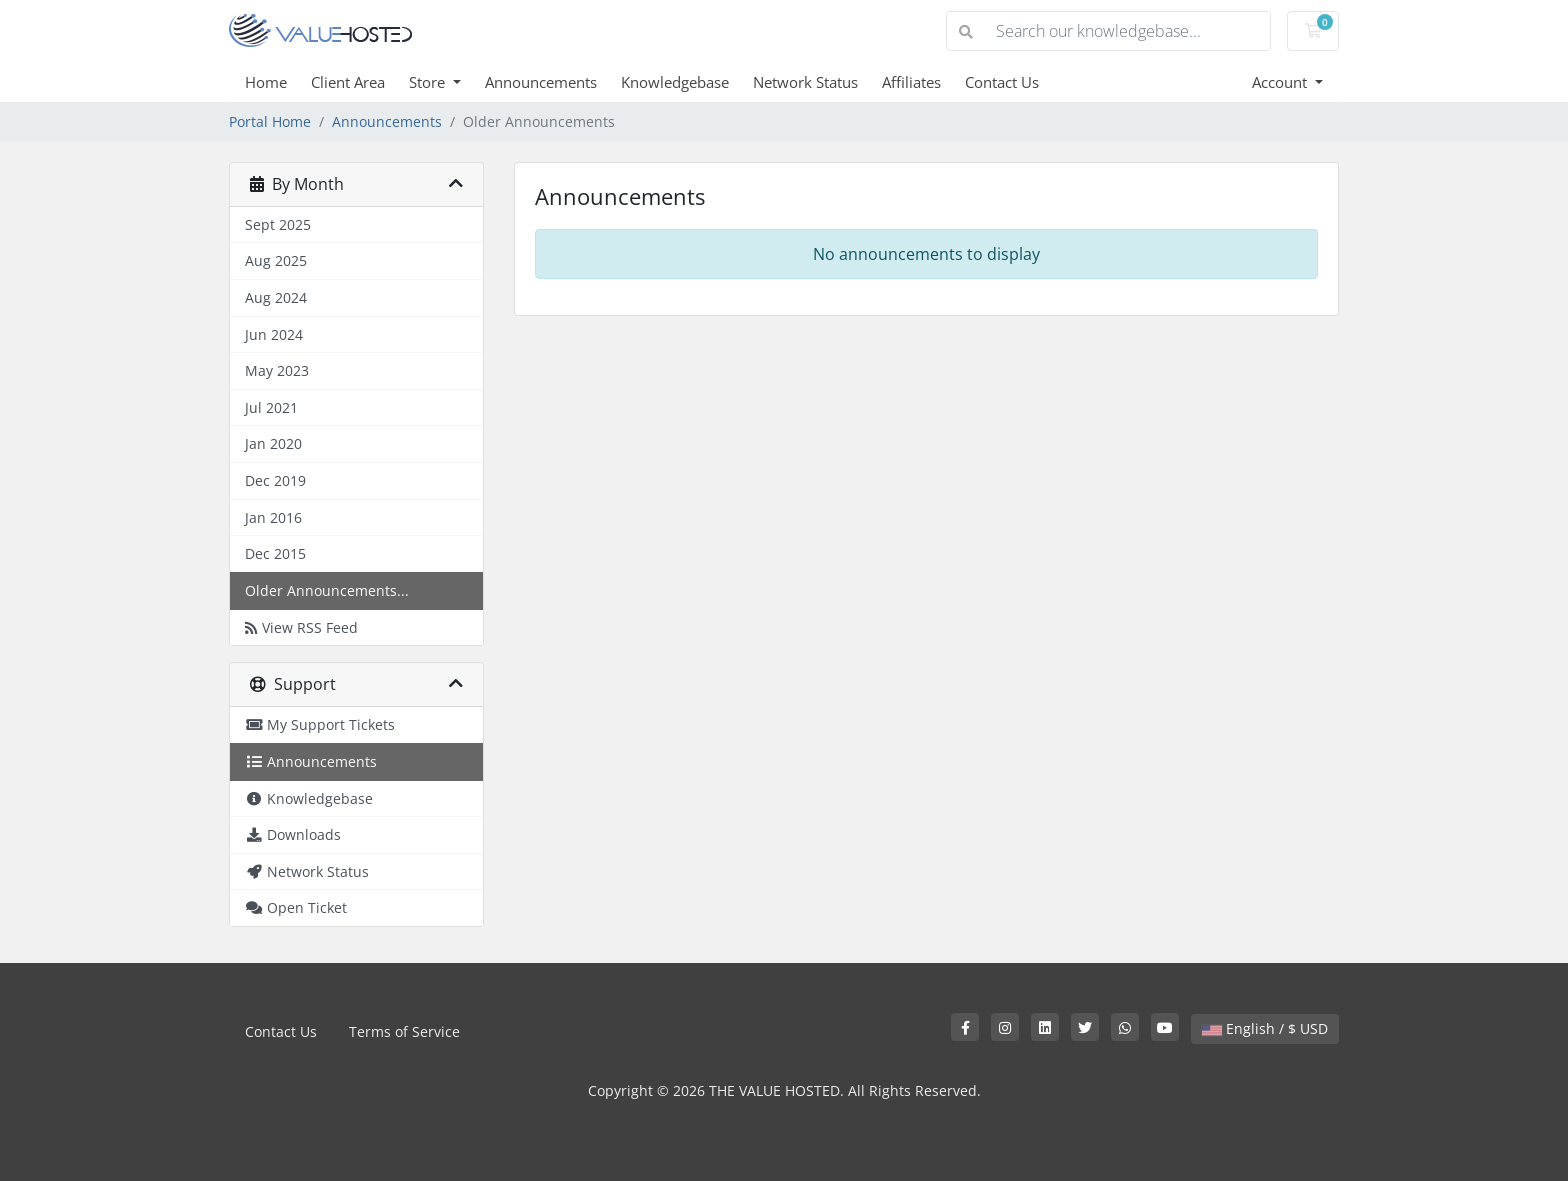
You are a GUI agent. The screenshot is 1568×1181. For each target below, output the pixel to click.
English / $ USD (1265, 1028)
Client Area (348, 82)
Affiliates (911, 82)
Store (429, 82)
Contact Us (1002, 82)
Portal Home (270, 121)
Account (1281, 82)
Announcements (541, 82)
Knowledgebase (675, 82)
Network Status (805, 82)
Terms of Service (404, 1031)
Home (266, 82)
